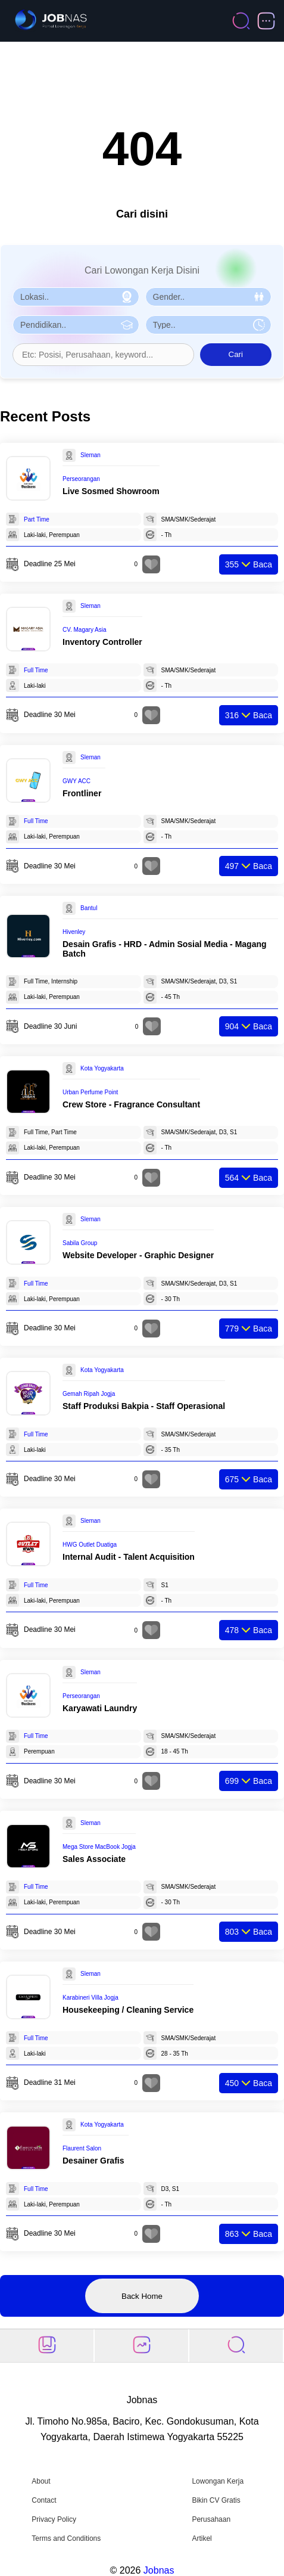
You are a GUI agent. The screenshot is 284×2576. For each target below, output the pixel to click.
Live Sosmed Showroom (111, 491)
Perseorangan (81, 479)
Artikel (201, 2538)
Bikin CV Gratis (216, 2500)
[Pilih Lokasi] (76, 296)
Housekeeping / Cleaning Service (128, 2010)
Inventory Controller (102, 642)
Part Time (36, 519)
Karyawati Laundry (100, 1708)
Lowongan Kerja (218, 2481)
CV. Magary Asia (85, 629)
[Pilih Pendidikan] (76, 324)
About (41, 2481)
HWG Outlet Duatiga (90, 1544)
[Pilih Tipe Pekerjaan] (208, 324)
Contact (44, 2500)
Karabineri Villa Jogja (90, 1997)
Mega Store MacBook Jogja (99, 1846)
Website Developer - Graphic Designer (138, 1255)
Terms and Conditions (66, 2538)
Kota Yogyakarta (102, 1068)
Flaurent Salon (82, 2148)
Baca (248, 564)
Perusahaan (211, 2519)
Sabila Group (80, 1243)
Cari (236, 354)
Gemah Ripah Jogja (89, 1394)
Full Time (36, 670)
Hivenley (74, 932)
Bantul (88, 908)
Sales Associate (94, 1859)
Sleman (90, 455)
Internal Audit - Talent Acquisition (129, 1557)
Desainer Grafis (93, 2160)
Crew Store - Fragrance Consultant (131, 1104)
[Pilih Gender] (208, 296)
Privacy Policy (54, 2519)
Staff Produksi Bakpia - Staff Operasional (144, 1406)
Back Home (142, 2296)
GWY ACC (76, 781)
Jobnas (158, 2570)
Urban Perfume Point (90, 1092)
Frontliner (82, 793)
